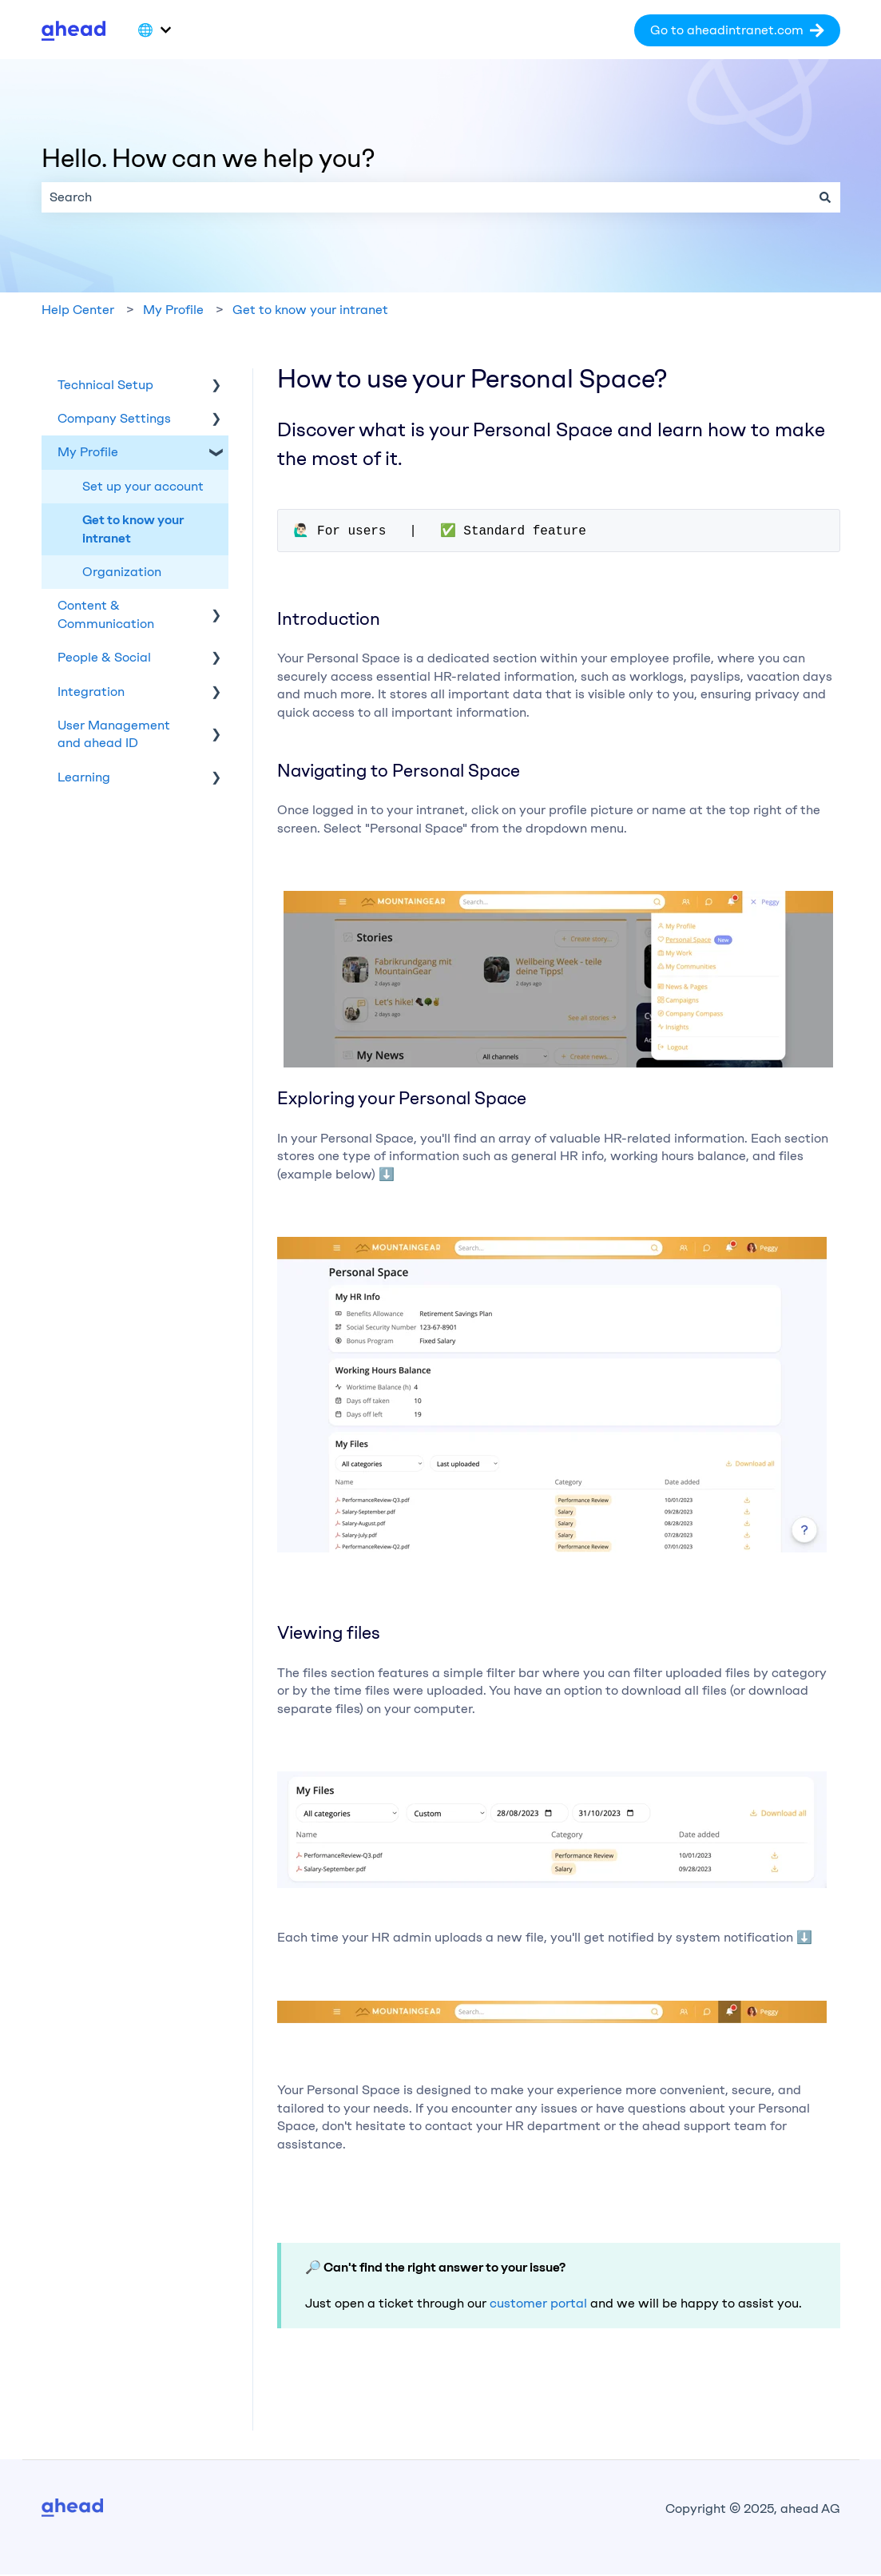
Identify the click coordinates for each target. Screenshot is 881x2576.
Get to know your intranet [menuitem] (133, 528)
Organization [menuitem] (121, 571)
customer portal (538, 2304)
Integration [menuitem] (91, 691)
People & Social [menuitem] (104, 657)
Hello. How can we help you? (208, 158)
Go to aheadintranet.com (737, 30)
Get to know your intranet (310, 309)
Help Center (78, 309)
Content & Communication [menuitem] (106, 614)
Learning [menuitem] (84, 777)
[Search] (825, 197)
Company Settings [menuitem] (114, 418)
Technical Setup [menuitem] (105, 384)
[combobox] (426, 197)
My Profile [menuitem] (88, 451)
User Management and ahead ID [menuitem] (114, 734)
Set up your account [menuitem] (143, 486)
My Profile (173, 309)
